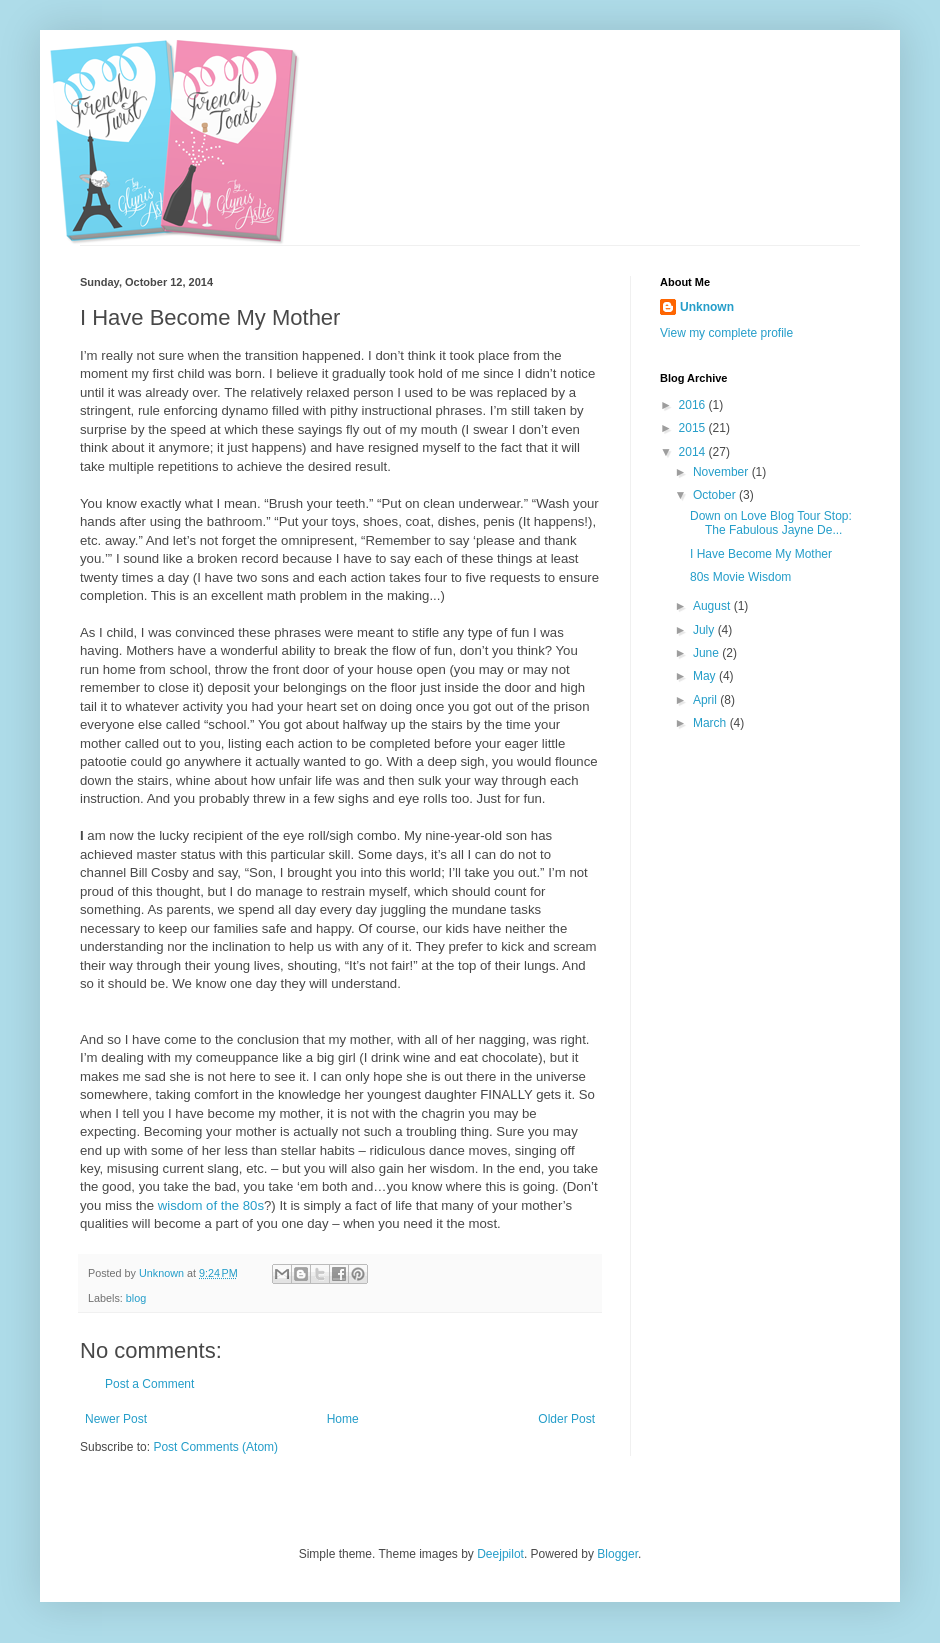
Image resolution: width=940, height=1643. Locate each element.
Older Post (566, 1419)
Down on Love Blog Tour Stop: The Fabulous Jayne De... (771, 523)
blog (136, 1298)
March (711, 723)
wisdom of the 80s (211, 1205)
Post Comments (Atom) (215, 1447)
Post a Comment (149, 1384)
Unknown (707, 307)
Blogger (617, 1554)
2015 (694, 428)
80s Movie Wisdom (740, 577)
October (716, 495)
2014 (694, 452)
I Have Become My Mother (761, 554)
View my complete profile (726, 333)
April (706, 700)
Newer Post (116, 1419)
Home (343, 1419)
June (707, 653)
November (722, 472)
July (705, 630)
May (706, 676)
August (713, 606)
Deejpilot (500, 1554)
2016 (694, 405)
